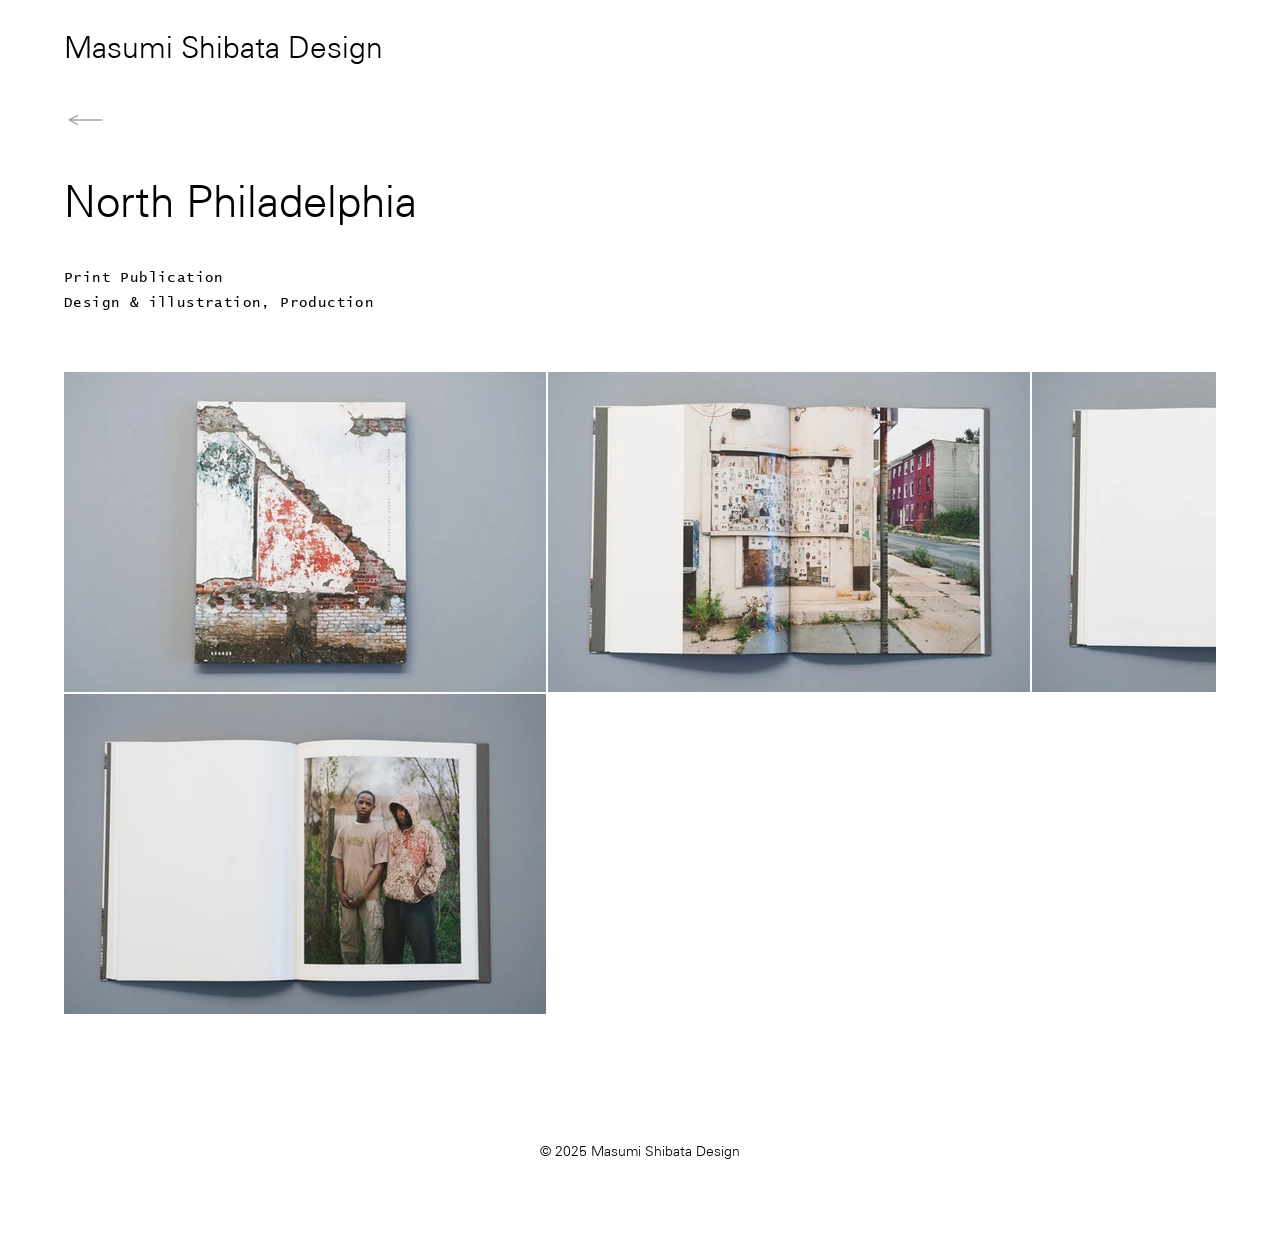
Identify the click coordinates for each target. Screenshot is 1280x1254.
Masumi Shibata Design (223, 50)
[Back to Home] (85, 120)
